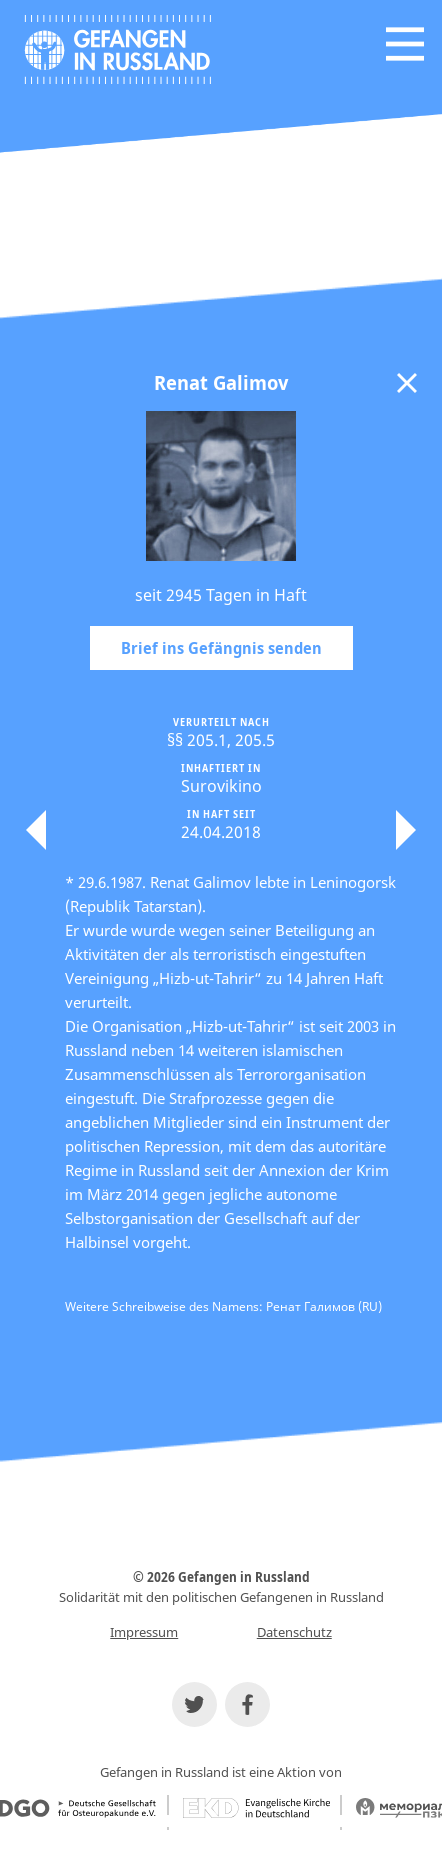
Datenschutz (294, 1632)
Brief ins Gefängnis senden (221, 648)
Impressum (144, 1632)
